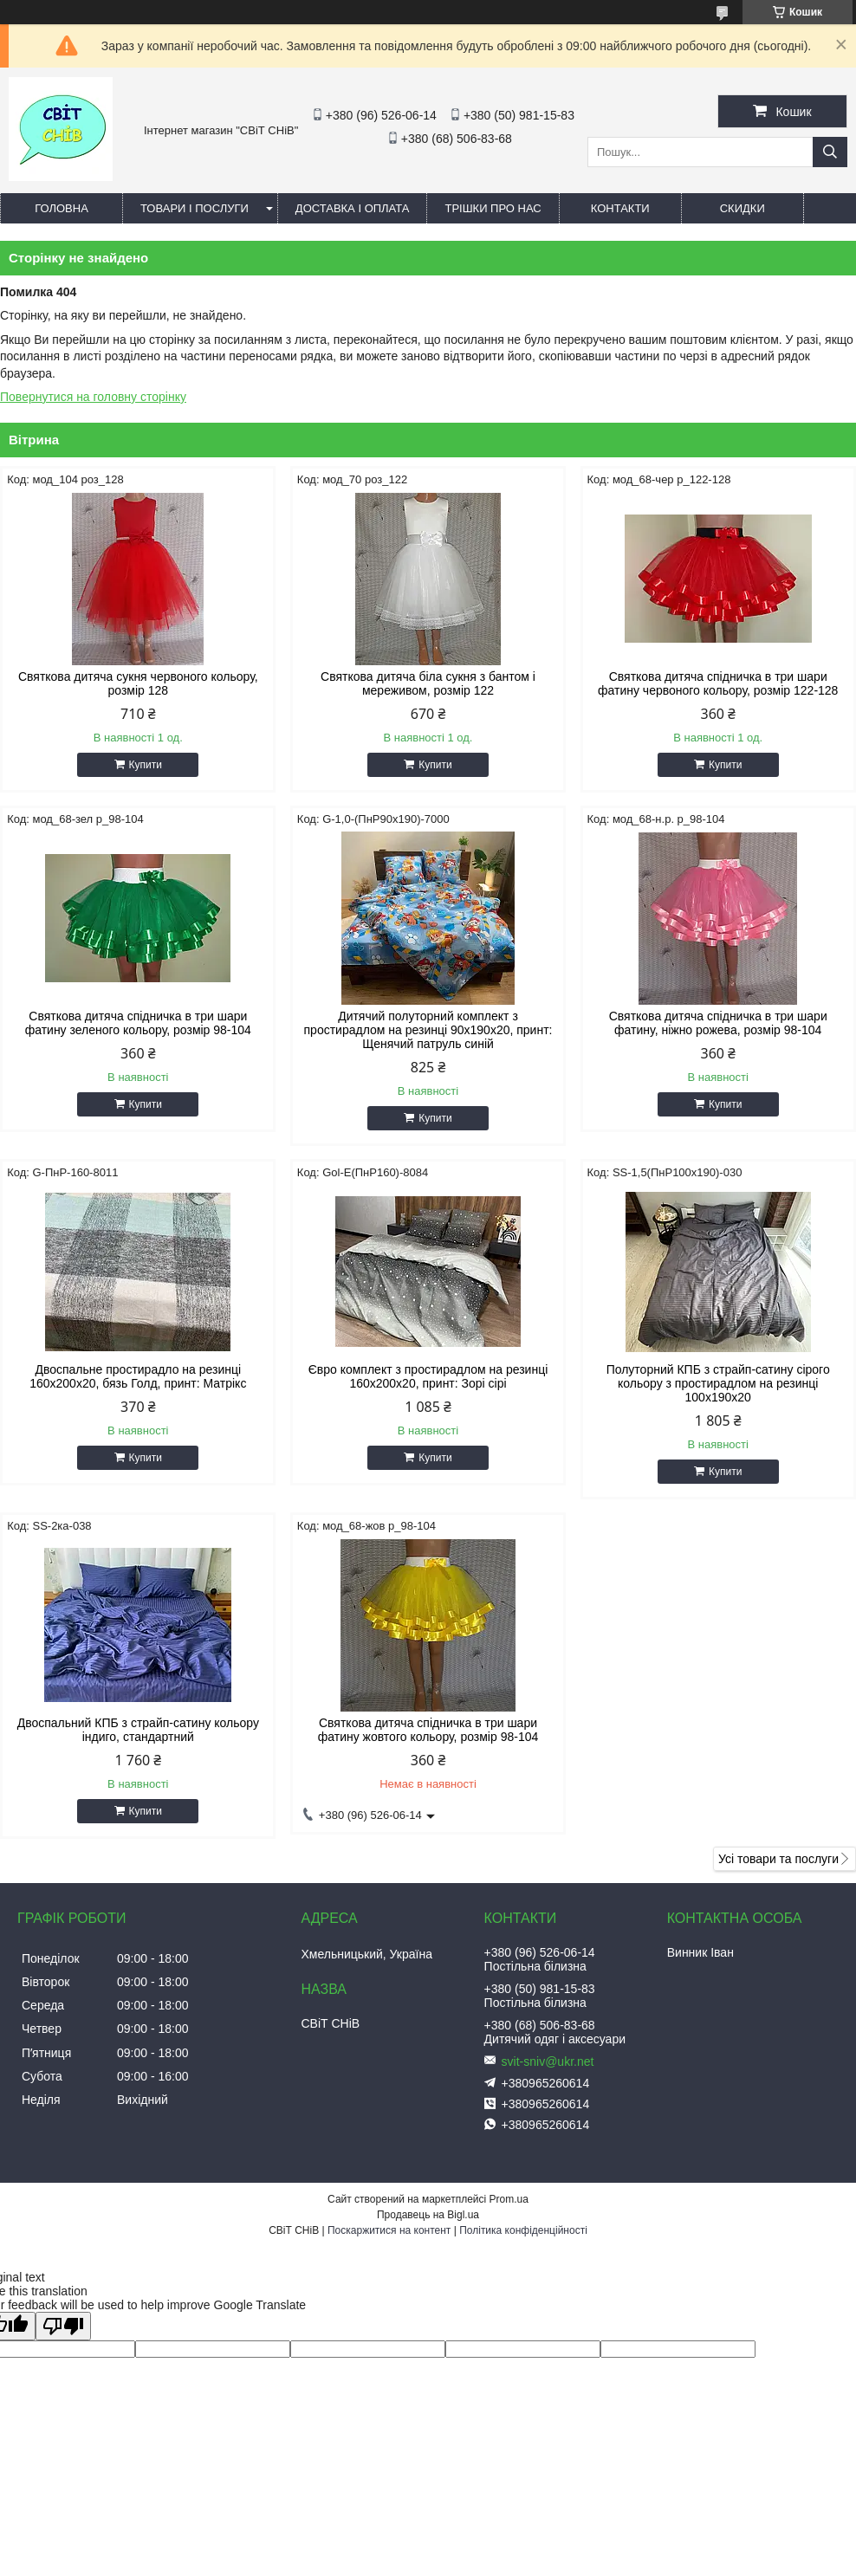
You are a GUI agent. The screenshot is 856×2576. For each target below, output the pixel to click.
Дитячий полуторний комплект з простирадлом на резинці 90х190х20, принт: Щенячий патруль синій (428, 1030)
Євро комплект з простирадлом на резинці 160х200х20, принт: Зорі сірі (428, 1376)
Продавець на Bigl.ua (428, 2215)
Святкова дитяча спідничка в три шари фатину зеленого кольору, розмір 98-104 (138, 1023)
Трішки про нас (492, 208)
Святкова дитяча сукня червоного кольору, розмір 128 (138, 683)
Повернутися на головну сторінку (93, 397)
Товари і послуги (194, 208)
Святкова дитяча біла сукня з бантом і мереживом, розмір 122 (428, 683)
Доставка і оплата (352, 208)
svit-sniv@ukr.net (548, 2061)
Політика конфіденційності (523, 2230)
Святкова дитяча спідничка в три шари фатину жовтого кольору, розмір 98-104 (428, 1730)
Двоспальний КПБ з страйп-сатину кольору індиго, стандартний (138, 1730)
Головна (61, 208)
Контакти (620, 208)
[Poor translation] (63, 2326)
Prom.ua (509, 2199)
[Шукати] (830, 152)
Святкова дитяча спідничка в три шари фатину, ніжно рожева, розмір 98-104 (718, 1023)
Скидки (742, 208)
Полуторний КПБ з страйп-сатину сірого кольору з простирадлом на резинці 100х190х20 (718, 1383)
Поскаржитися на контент (389, 2230)
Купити (145, 765)
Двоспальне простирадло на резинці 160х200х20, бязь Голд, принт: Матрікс (137, 1376)
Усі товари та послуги (778, 1859)
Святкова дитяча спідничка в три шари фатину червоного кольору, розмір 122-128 (718, 683)
